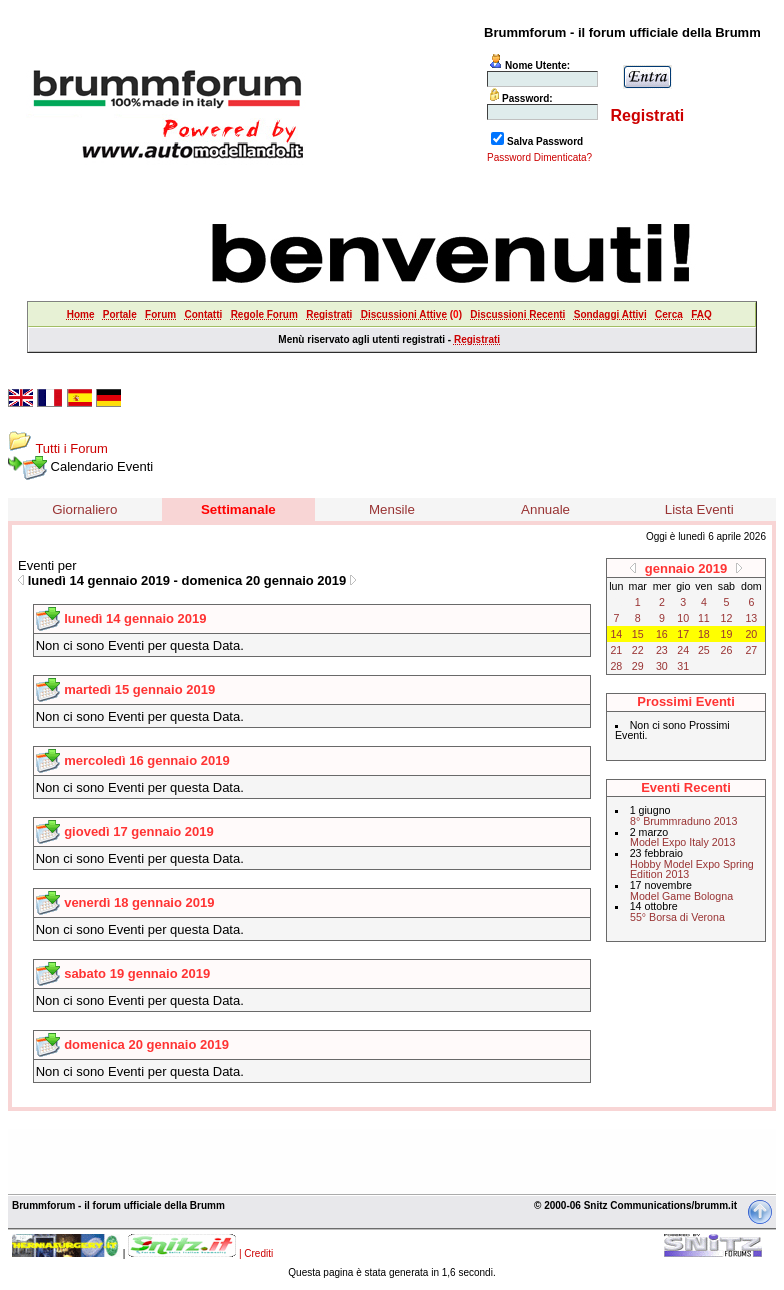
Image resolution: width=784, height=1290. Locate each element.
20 (751, 634)
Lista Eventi (699, 509)
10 (683, 618)
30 (662, 666)
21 (616, 650)
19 (727, 634)
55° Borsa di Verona (677, 917)
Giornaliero (84, 509)
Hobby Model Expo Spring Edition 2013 (692, 869)
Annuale (545, 509)
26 (727, 650)
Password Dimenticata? (539, 157)
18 (704, 634)
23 (662, 650)
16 (662, 634)
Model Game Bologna (681, 896)
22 (638, 650)
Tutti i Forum (71, 448)
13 (751, 618)
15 (638, 634)
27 (751, 650)
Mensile (392, 509)
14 (616, 634)
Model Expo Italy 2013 (682, 842)
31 (683, 666)
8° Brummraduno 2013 (683, 821)
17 (683, 634)
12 (727, 618)
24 (683, 650)
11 (704, 618)
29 (638, 666)
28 (616, 666)
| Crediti (256, 1253)
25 (704, 650)
